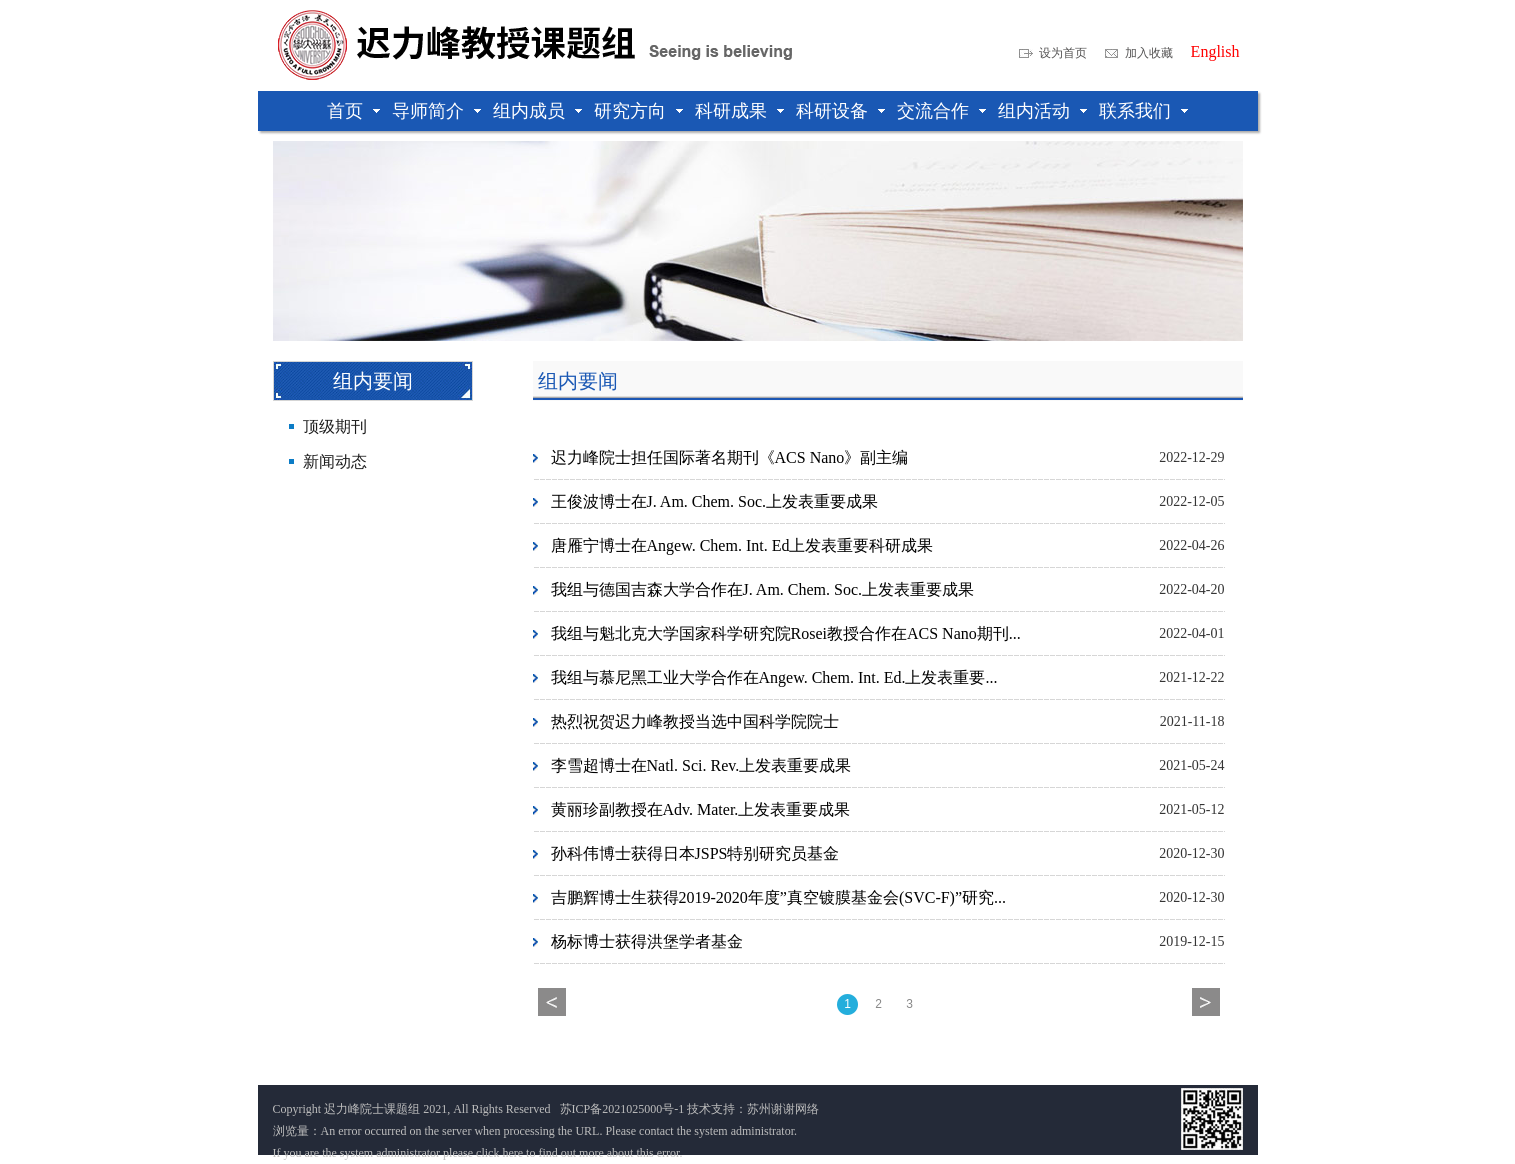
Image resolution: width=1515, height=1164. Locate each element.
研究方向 (630, 111)
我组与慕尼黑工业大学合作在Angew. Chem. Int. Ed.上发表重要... (774, 677)
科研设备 (832, 111)
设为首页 (1063, 53)
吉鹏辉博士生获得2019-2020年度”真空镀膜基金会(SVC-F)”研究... (779, 897)
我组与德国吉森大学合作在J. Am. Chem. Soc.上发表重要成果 (763, 589)
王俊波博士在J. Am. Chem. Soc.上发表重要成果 (715, 501)
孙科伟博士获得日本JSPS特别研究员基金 (695, 853)
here (512, 1153)
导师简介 (428, 111)
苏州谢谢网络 (783, 1109)
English (1215, 52)
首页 (345, 111)
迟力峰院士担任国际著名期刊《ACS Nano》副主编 (730, 457)
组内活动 (1034, 111)
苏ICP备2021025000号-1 (622, 1109)
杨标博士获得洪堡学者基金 (647, 941)
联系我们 (1135, 111)
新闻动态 (335, 461)
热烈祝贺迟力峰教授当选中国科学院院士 (695, 721)
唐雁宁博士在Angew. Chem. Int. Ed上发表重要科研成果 (742, 545)
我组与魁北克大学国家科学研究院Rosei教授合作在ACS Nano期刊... (786, 633)
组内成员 (529, 111)
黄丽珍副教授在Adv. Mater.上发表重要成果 (701, 809)
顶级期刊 (335, 426)
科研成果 (731, 111)
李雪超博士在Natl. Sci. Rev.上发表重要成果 (701, 765)
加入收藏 (1149, 53)
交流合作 (933, 111)
